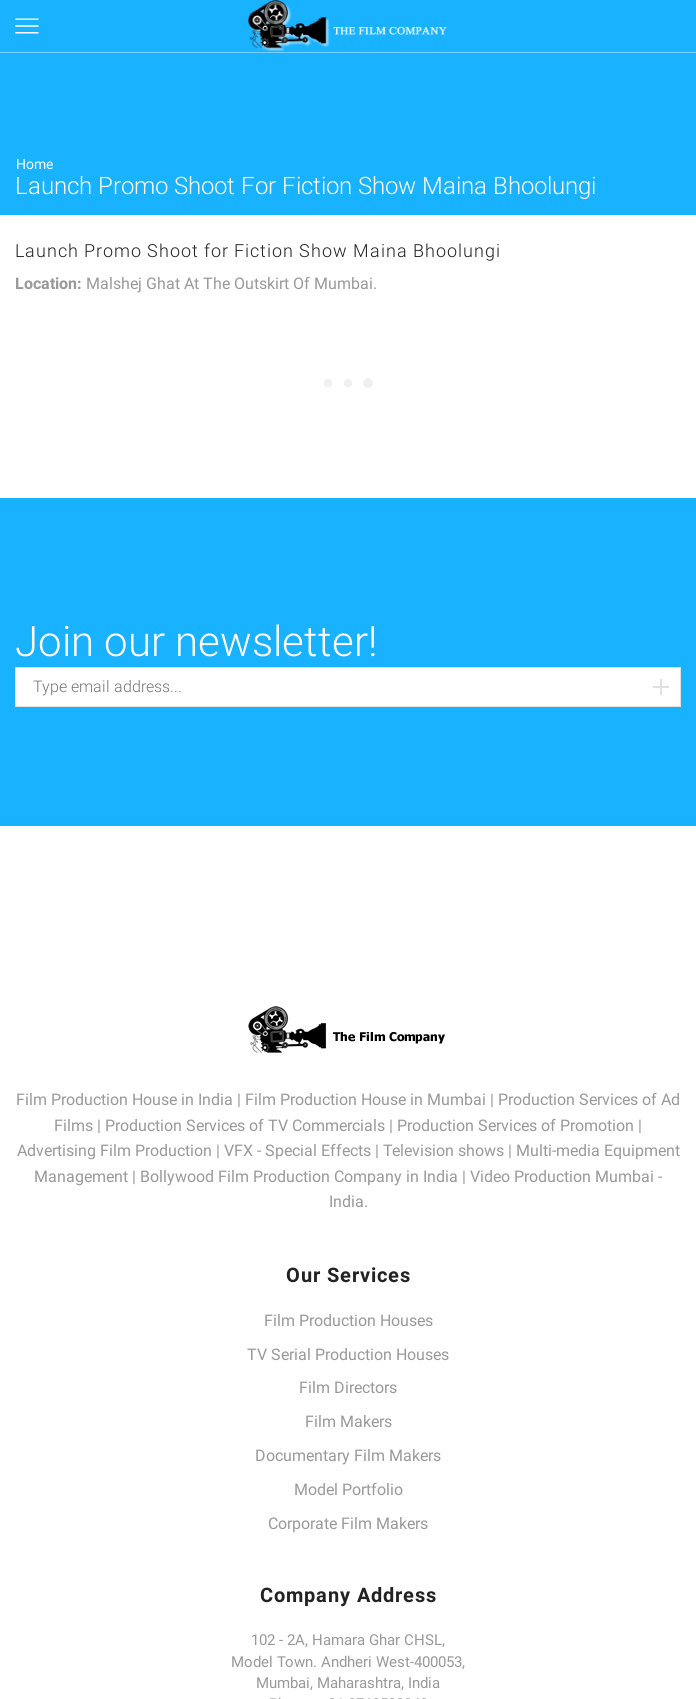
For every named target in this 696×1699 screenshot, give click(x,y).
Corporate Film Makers (348, 1523)
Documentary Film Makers (348, 1455)
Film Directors (348, 1387)
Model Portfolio (348, 1489)
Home (34, 164)
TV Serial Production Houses (348, 1354)
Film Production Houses (348, 1320)
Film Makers (348, 1421)
